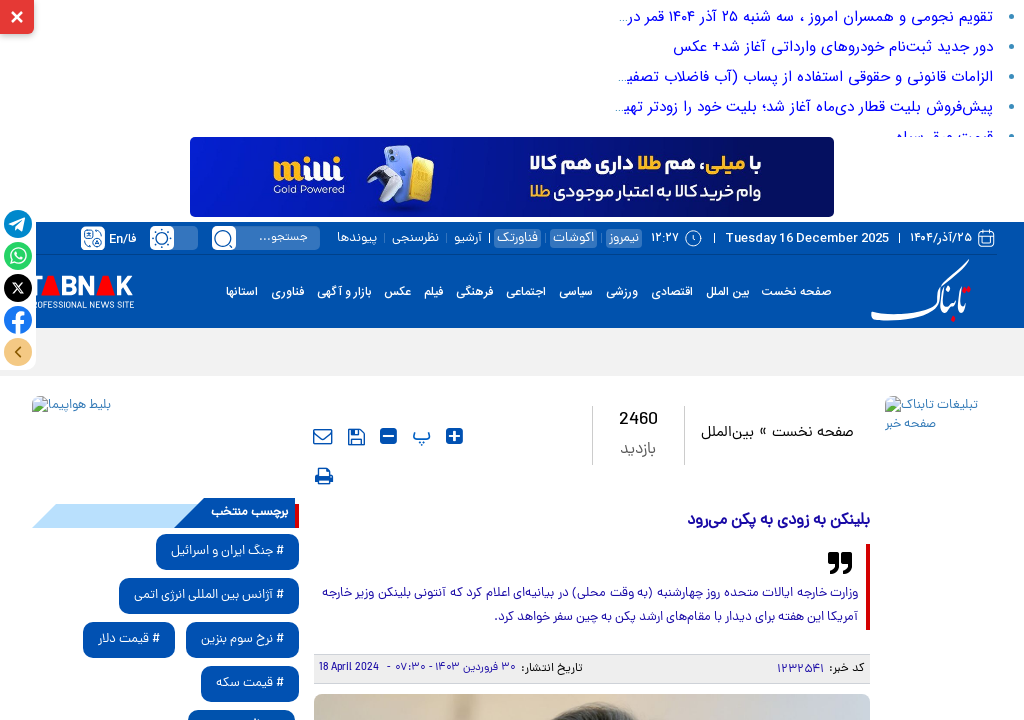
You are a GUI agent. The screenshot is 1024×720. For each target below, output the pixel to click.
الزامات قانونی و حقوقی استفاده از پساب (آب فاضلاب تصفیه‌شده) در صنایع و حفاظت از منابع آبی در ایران (665, 77)
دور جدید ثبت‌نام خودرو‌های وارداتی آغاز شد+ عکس (833, 47)
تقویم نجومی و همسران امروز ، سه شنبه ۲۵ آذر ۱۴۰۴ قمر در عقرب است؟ (770, 17)
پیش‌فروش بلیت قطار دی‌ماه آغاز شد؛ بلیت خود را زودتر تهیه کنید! (787, 107)
